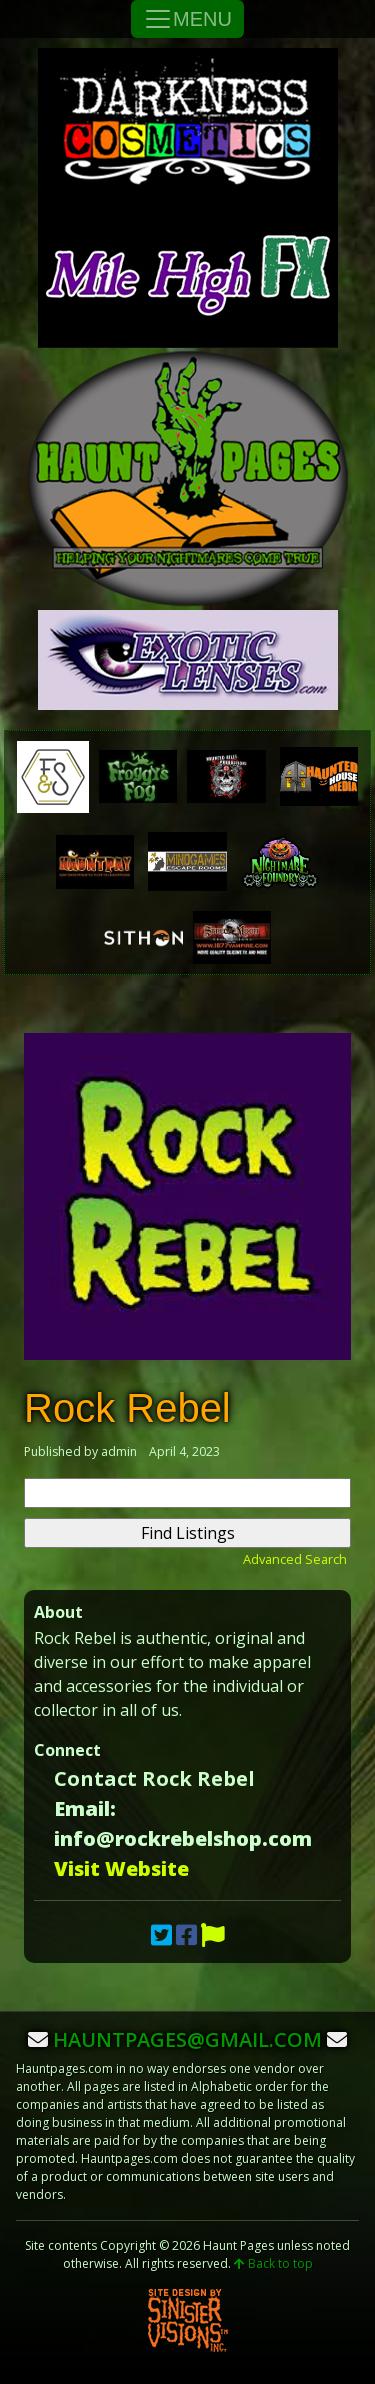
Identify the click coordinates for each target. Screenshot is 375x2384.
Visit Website (121, 1868)
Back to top (273, 2263)
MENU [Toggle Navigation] (187, 19)
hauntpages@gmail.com (187, 2039)
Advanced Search (295, 1559)
